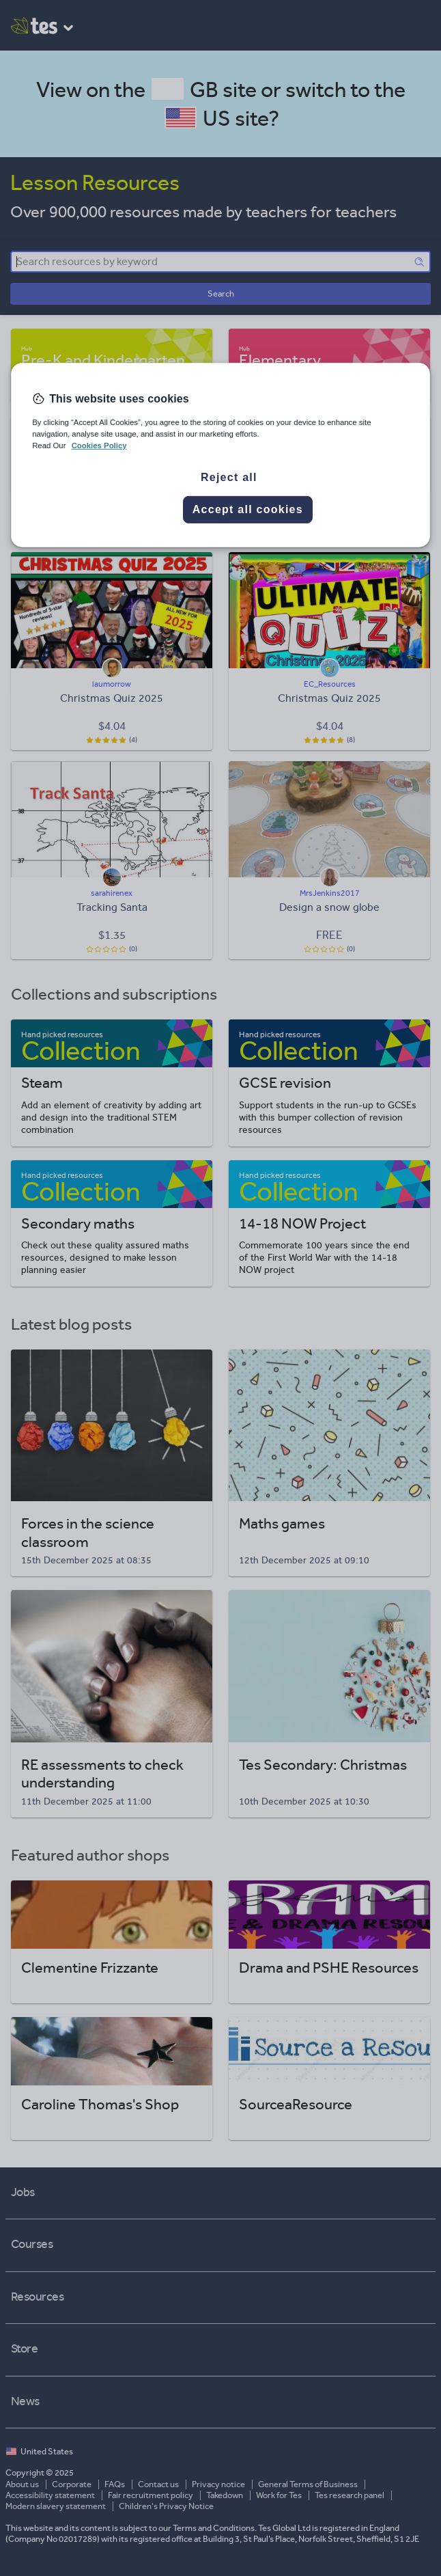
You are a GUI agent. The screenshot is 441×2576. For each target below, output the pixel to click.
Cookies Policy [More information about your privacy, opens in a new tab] (99, 445)
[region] (220, 454)
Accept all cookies (248, 509)
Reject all (229, 477)
